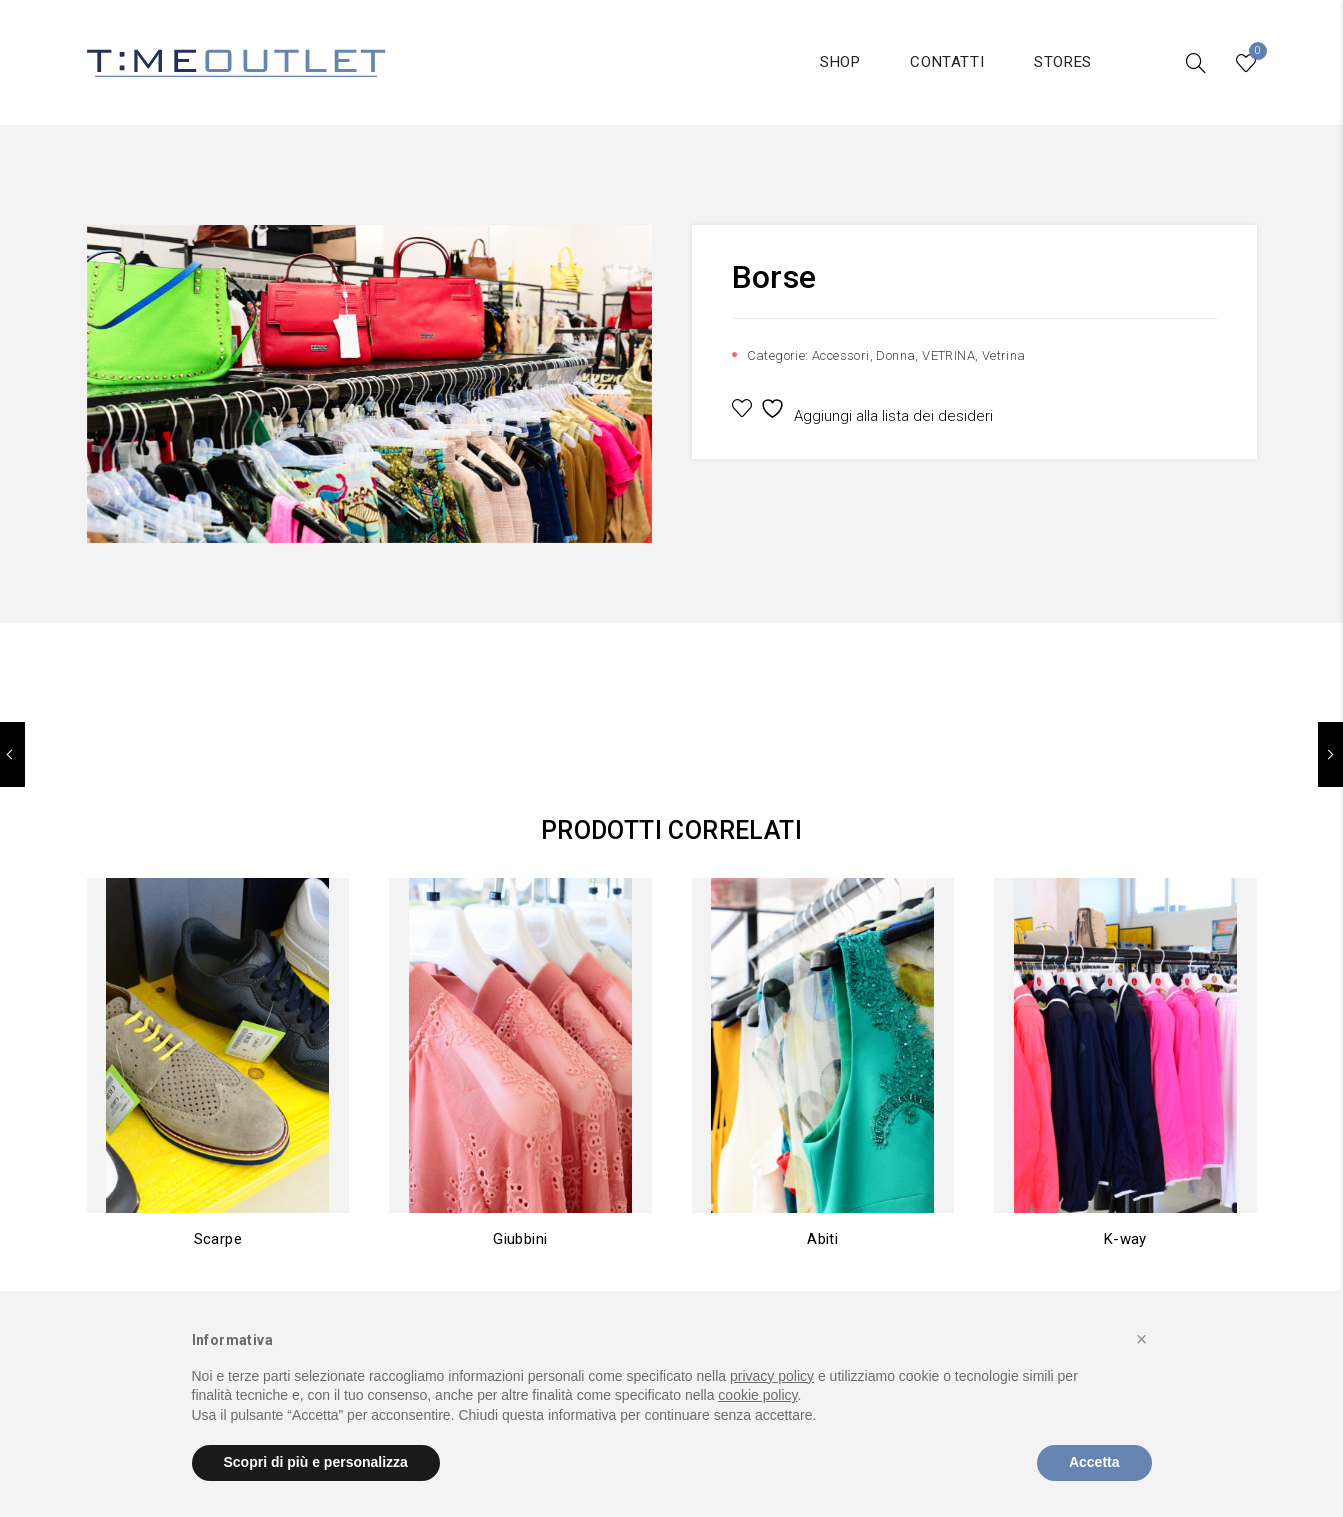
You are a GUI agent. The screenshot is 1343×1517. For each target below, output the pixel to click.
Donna (895, 355)
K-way (1125, 1239)
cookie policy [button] (757, 1395)
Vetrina (1004, 355)
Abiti (822, 1239)
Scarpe (218, 1239)
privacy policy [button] (772, 1376)
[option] (369, 384)
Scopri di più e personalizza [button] (316, 1462)
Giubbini (520, 1239)
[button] (1142, 1339)
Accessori (841, 355)
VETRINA (948, 355)
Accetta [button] (1094, 1462)
